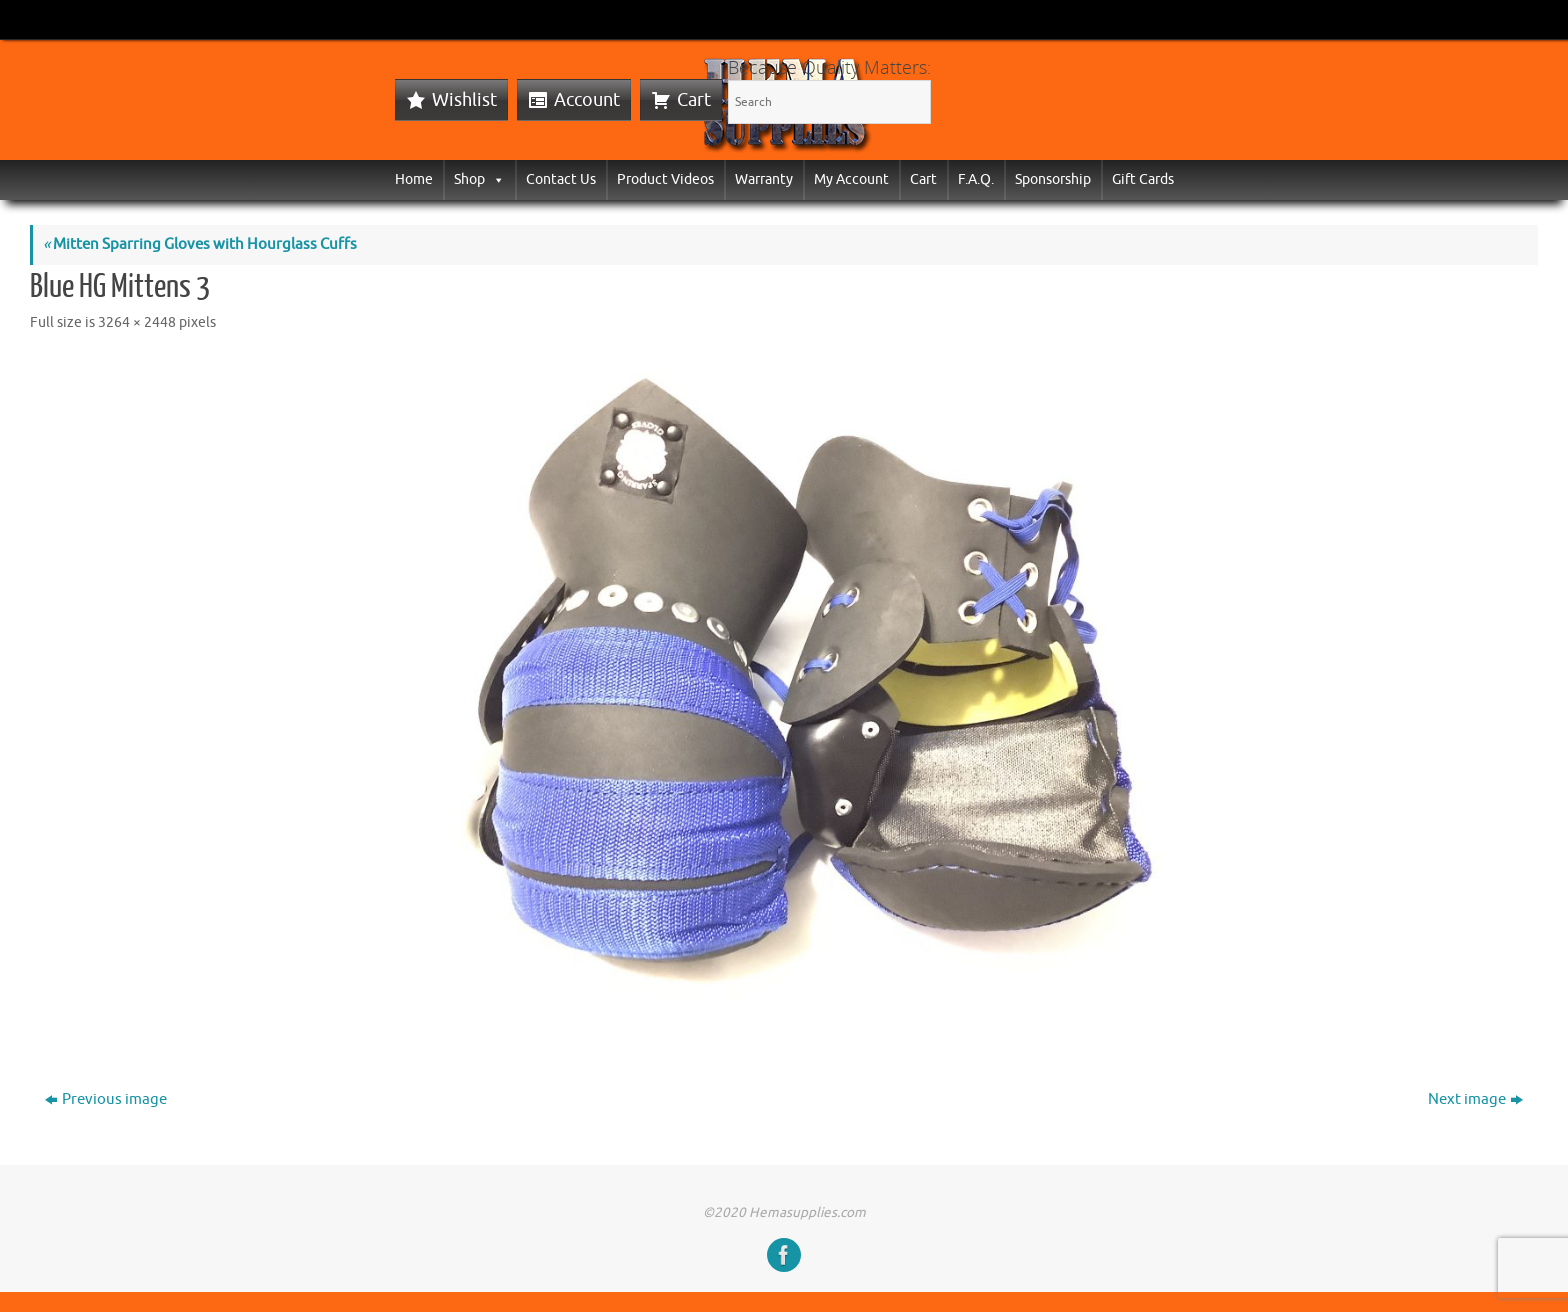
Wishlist (464, 100)
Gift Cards (1143, 179)
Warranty (764, 179)
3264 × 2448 (137, 322)
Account (587, 100)
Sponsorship (1053, 179)
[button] (495, 179)
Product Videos (665, 179)
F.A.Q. (976, 179)
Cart (694, 100)
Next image (1475, 1099)
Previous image (106, 1099)
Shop (479, 179)
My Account (851, 179)
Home (414, 179)
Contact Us (561, 179)
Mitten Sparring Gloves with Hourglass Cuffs (200, 244)
